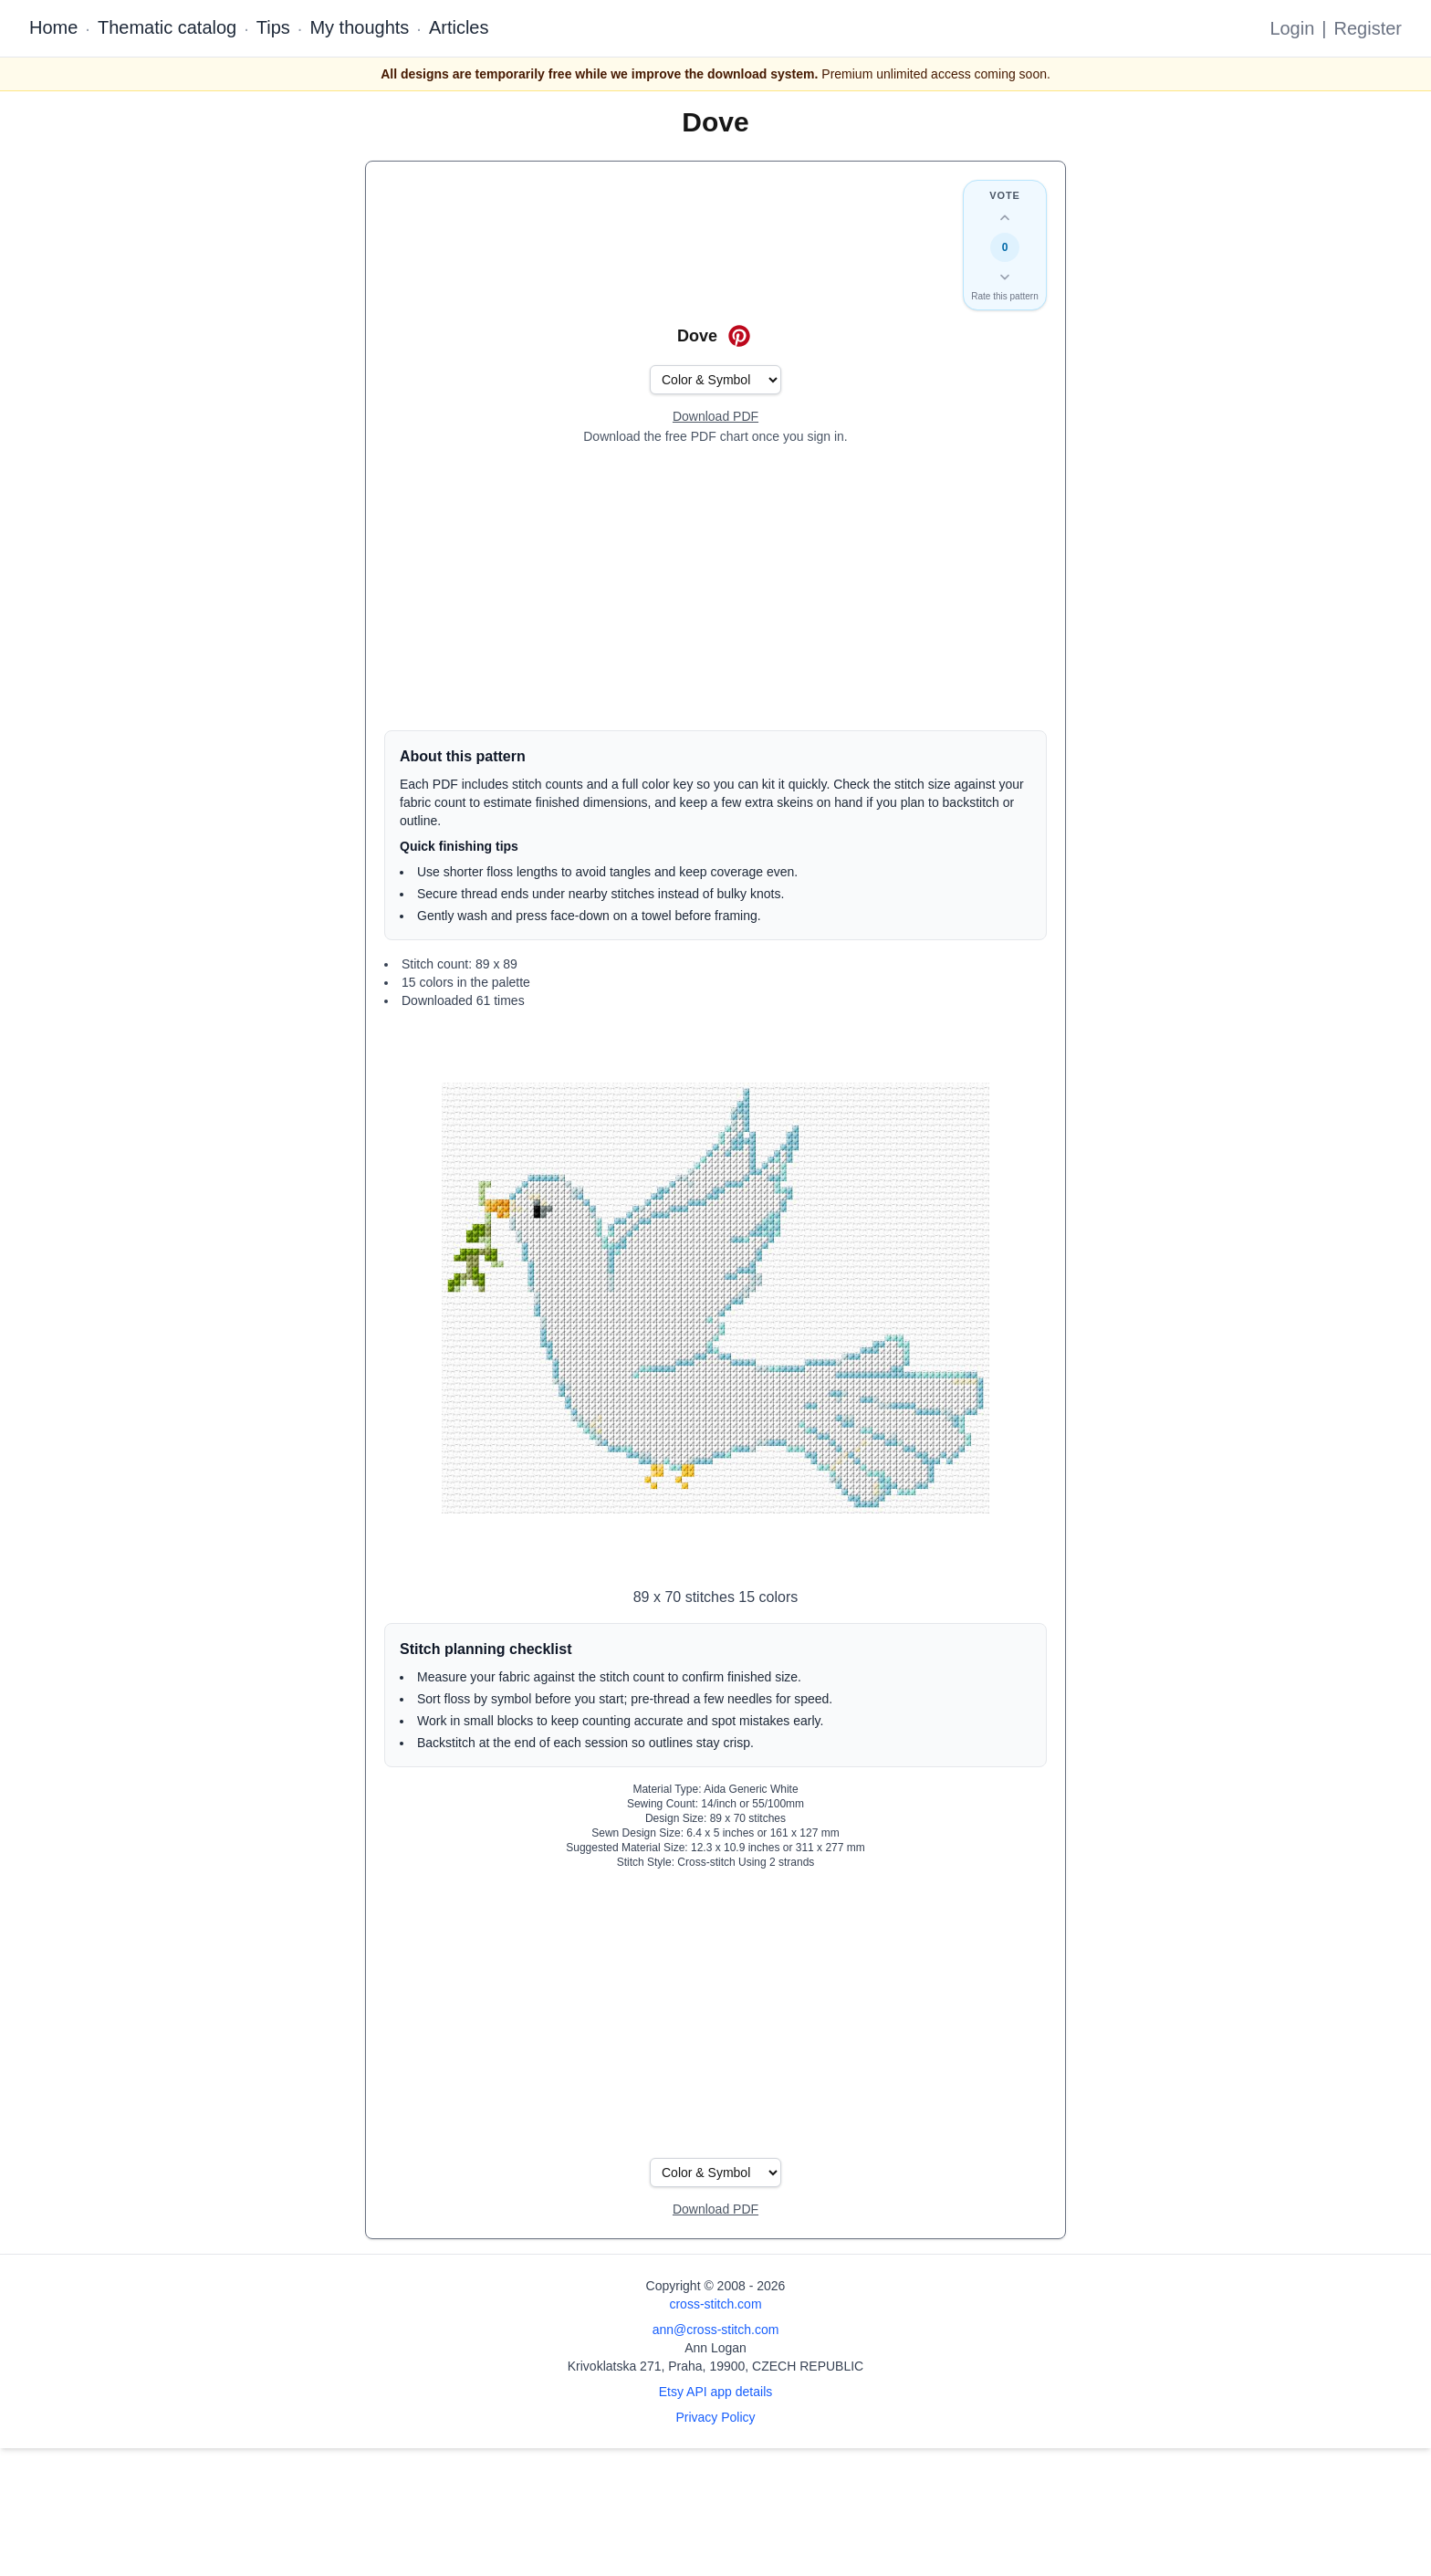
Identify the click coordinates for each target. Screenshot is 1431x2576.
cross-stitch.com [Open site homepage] (715, 2304)
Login (1291, 28)
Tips (273, 27)
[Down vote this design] (1005, 277)
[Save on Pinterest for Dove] (739, 336)
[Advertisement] (715, 588)
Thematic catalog (167, 27)
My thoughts (359, 27)
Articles (459, 27)
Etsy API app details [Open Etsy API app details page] (716, 2391)
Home (53, 27)
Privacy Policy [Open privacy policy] (715, 2417)
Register (1368, 28)
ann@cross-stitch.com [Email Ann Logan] (716, 2329)
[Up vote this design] (1005, 218)
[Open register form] (715, 417)
